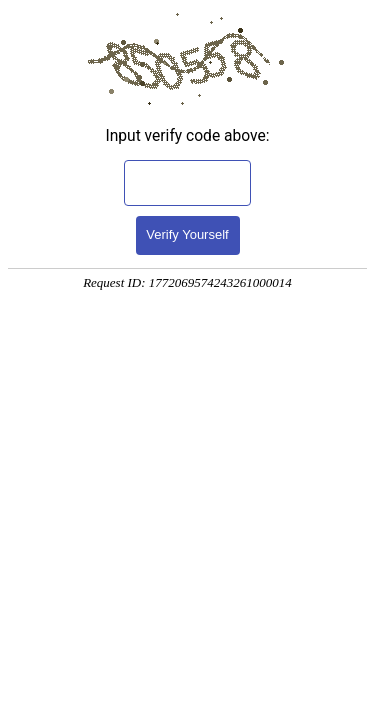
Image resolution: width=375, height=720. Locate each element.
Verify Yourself (187, 234)
